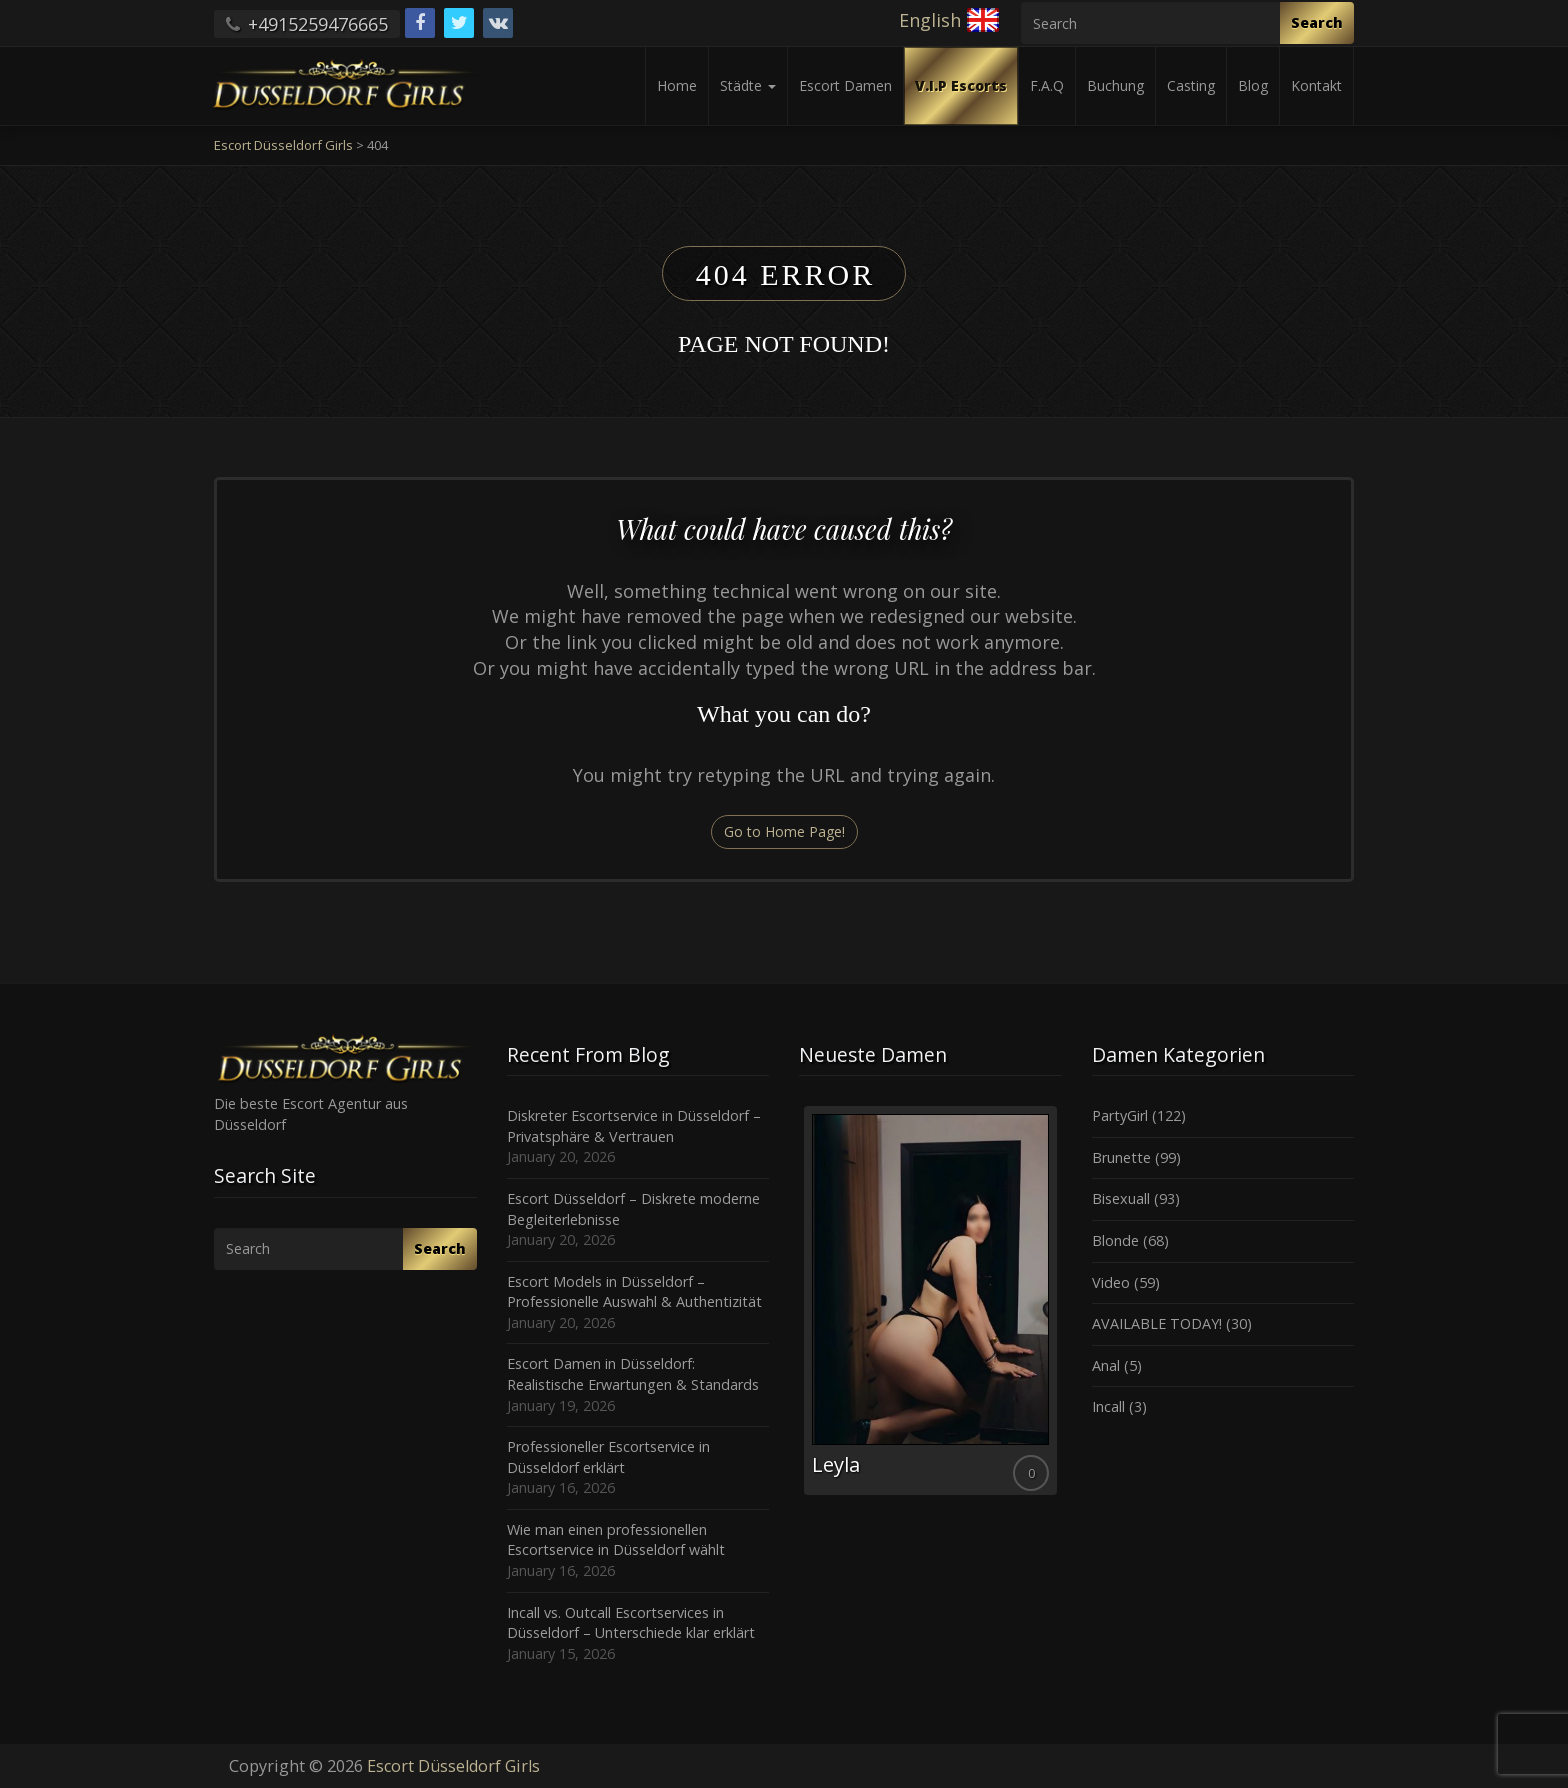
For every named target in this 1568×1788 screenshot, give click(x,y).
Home (677, 85)
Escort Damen (845, 85)
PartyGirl (1120, 1115)
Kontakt (1316, 85)
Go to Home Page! (784, 831)
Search (1317, 22)
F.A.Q (1047, 85)
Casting (1191, 85)
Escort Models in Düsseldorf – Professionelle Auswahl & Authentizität (634, 1292)
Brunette (1121, 1157)
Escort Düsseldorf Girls (453, 1766)
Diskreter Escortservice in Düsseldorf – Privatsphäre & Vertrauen (634, 1126)
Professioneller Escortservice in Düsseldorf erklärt (608, 1457)
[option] (930, 1300)
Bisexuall (1121, 1198)
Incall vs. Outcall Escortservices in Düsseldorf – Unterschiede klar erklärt (631, 1623)
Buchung (1115, 85)
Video (1111, 1282)
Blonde (1115, 1240)
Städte (748, 85)
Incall (1108, 1406)
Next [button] (1062, 1308)
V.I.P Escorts (961, 85)
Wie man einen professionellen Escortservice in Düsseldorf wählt (616, 1540)
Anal (1106, 1365)
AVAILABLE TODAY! (1157, 1323)
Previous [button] (799, 1308)
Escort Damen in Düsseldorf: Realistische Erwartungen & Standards (633, 1374)
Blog (1253, 85)
